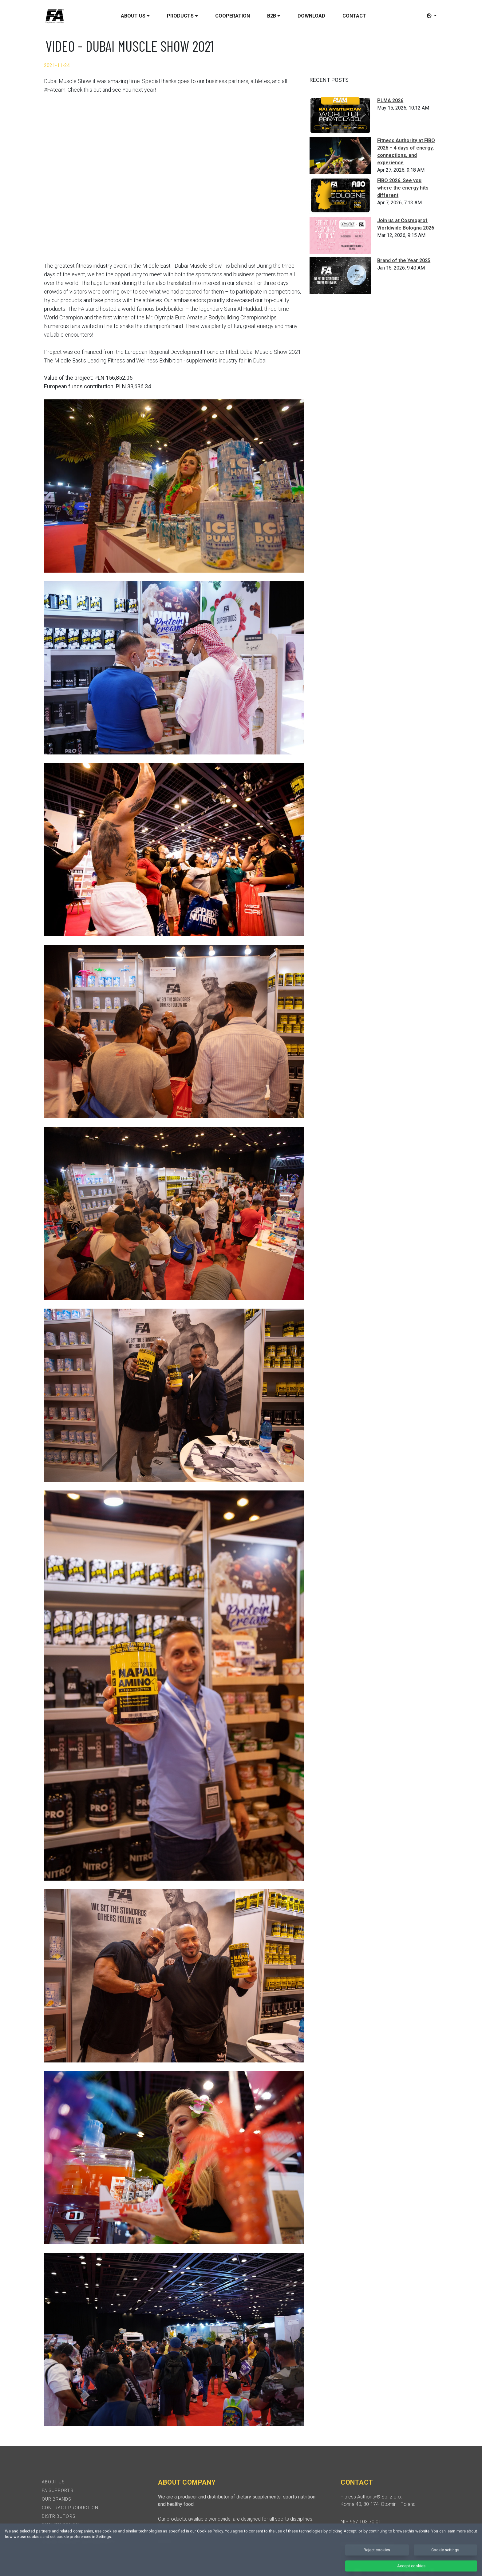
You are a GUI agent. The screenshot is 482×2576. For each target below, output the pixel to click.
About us (135, 16)
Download (311, 16)
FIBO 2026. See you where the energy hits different (403, 188)
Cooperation (232, 16)
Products (182, 16)
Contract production (70, 2507)
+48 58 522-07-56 (360, 2536)
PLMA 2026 (390, 100)
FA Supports (57, 2490)
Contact (354, 16)
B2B (273, 16)
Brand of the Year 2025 (403, 260)
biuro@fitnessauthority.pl (367, 2544)
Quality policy (60, 2524)
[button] (432, 16)
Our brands (57, 2499)
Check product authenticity (78, 2542)
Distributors (59, 2516)
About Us (53, 2481)
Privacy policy (60, 2533)
